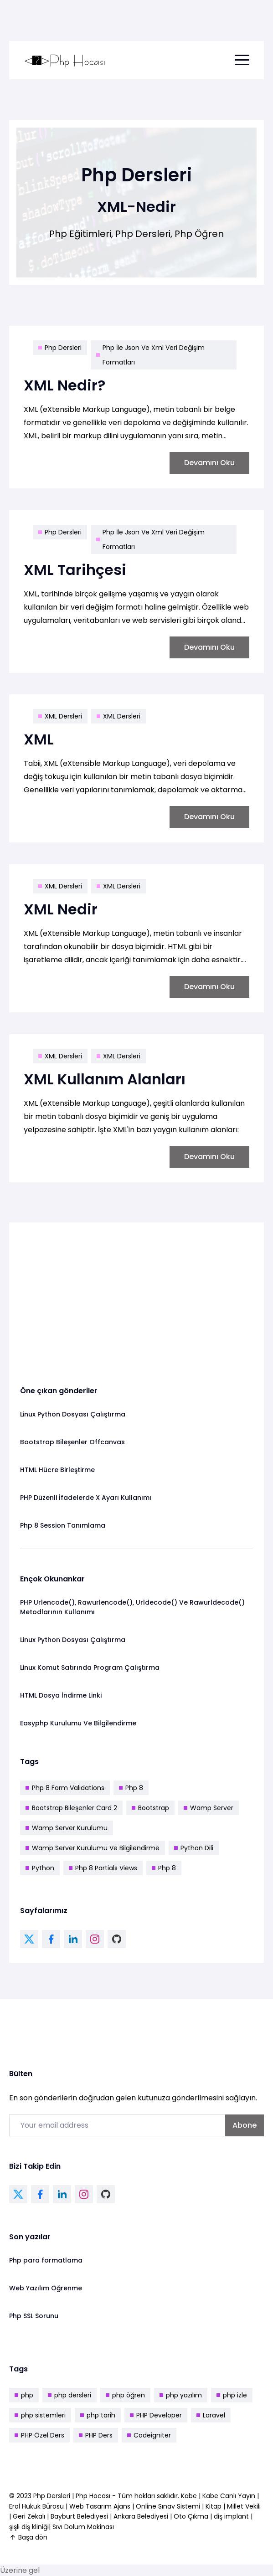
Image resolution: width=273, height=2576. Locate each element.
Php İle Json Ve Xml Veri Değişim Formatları (150, 355)
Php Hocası (94, 2495)
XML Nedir (61, 909)
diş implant (231, 2516)
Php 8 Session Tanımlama (62, 1525)
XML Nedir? (64, 385)
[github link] (117, 1939)
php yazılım (181, 2395)
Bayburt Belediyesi (79, 2516)
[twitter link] (29, 1939)
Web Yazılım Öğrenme (45, 2288)
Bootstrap (150, 1807)
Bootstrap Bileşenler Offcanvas (72, 1442)
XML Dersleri (60, 716)
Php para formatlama (45, 2260)
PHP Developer (156, 2415)
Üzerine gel (20, 2570)
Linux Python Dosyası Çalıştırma (72, 1414)
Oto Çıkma (191, 2516)
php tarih (97, 2415)
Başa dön (28, 2537)
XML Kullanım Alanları (104, 1079)
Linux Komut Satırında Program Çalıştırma (90, 1667)
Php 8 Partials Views (103, 1868)
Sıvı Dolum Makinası (83, 2526)
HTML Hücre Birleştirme (57, 1469)
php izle (231, 2395)
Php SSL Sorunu (33, 2315)
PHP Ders (96, 2435)
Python (40, 1868)
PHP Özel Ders (39, 2435)
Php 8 (131, 1787)
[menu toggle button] (242, 60)
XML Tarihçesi (75, 569)
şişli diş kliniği (29, 2526)
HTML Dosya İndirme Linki (61, 1695)
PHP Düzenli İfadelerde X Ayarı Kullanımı (85, 1497)
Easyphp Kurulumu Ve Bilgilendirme (78, 1723)
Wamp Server (208, 1807)
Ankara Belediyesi (140, 2516)
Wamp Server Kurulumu (67, 1827)
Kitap (213, 2506)
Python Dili (193, 1847)
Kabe (190, 2495)
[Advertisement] (136, 1297)
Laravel (210, 2415)
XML (39, 739)
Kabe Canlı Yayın (229, 2495)
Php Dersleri (60, 347)
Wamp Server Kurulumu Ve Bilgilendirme (93, 1847)
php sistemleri (40, 2415)
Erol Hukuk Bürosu (37, 2506)
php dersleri (69, 2395)
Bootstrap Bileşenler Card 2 (71, 1807)
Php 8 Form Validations (65, 1787)
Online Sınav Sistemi (168, 2506)
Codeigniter (149, 2435)
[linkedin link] (73, 1939)
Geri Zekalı (29, 2516)
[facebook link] (51, 1939)
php (24, 2395)
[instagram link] (95, 1939)
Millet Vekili (244, 2506)
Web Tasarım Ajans (100, 2506)
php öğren (125, 2395)
